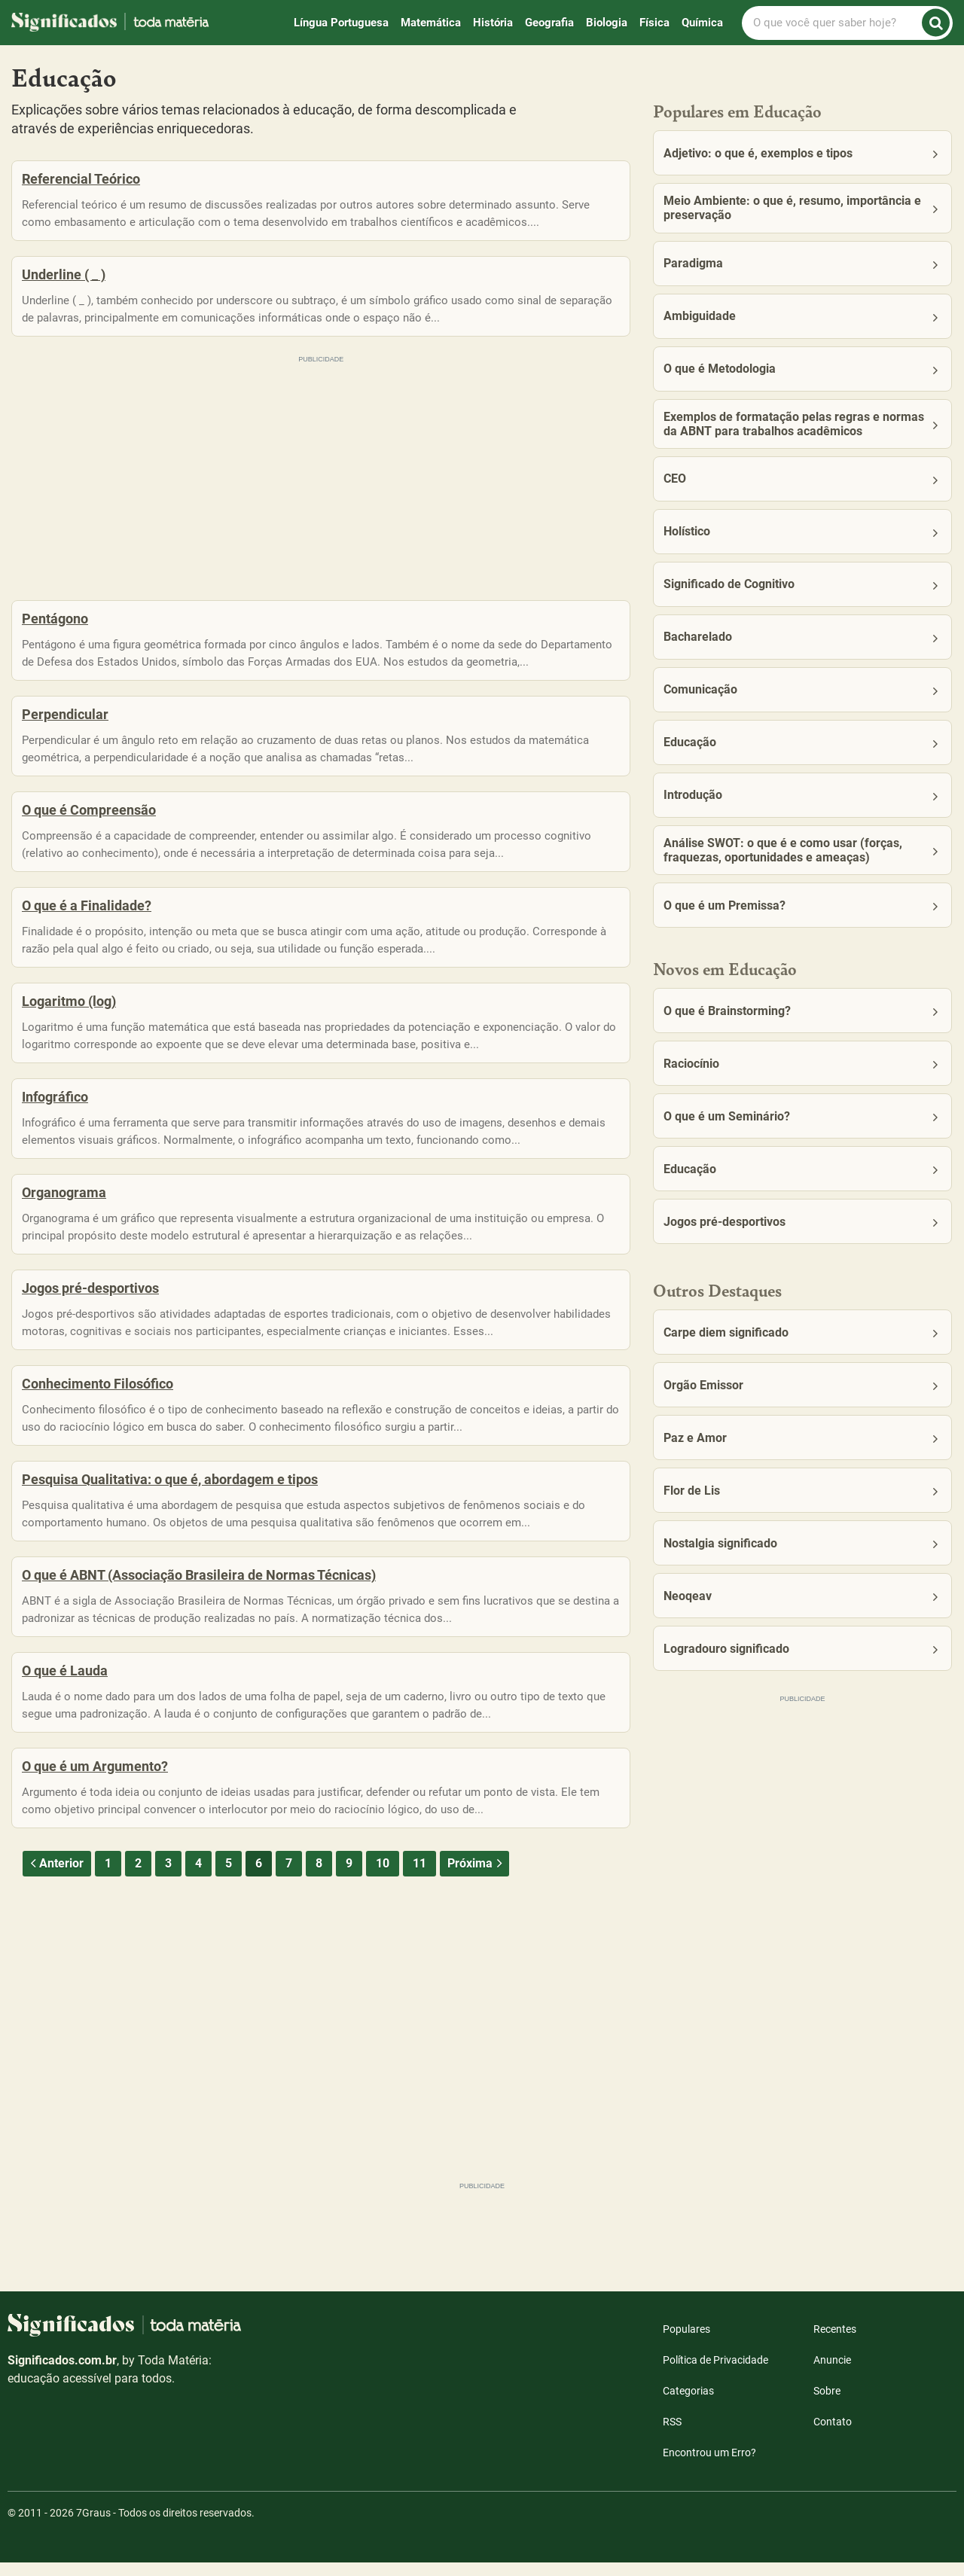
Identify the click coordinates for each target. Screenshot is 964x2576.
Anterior (55, 1983)
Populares (686, 2343)
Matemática (431, 22)
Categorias (688, 2404)
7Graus (93, 2526)
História (493, 22)
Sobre (826, 2404)
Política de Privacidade (715, 2373)
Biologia (606, 22)
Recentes (834, 2343)
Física (654, 22)
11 (419, 1983)
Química (702, 22)
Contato (832, 2435)
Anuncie (832, 2373)
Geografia (549, 22)
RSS (672, 2435)
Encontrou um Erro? (709, 2466)
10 (382, 1983)
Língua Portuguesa (341, 22)
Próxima (476, 1983)
